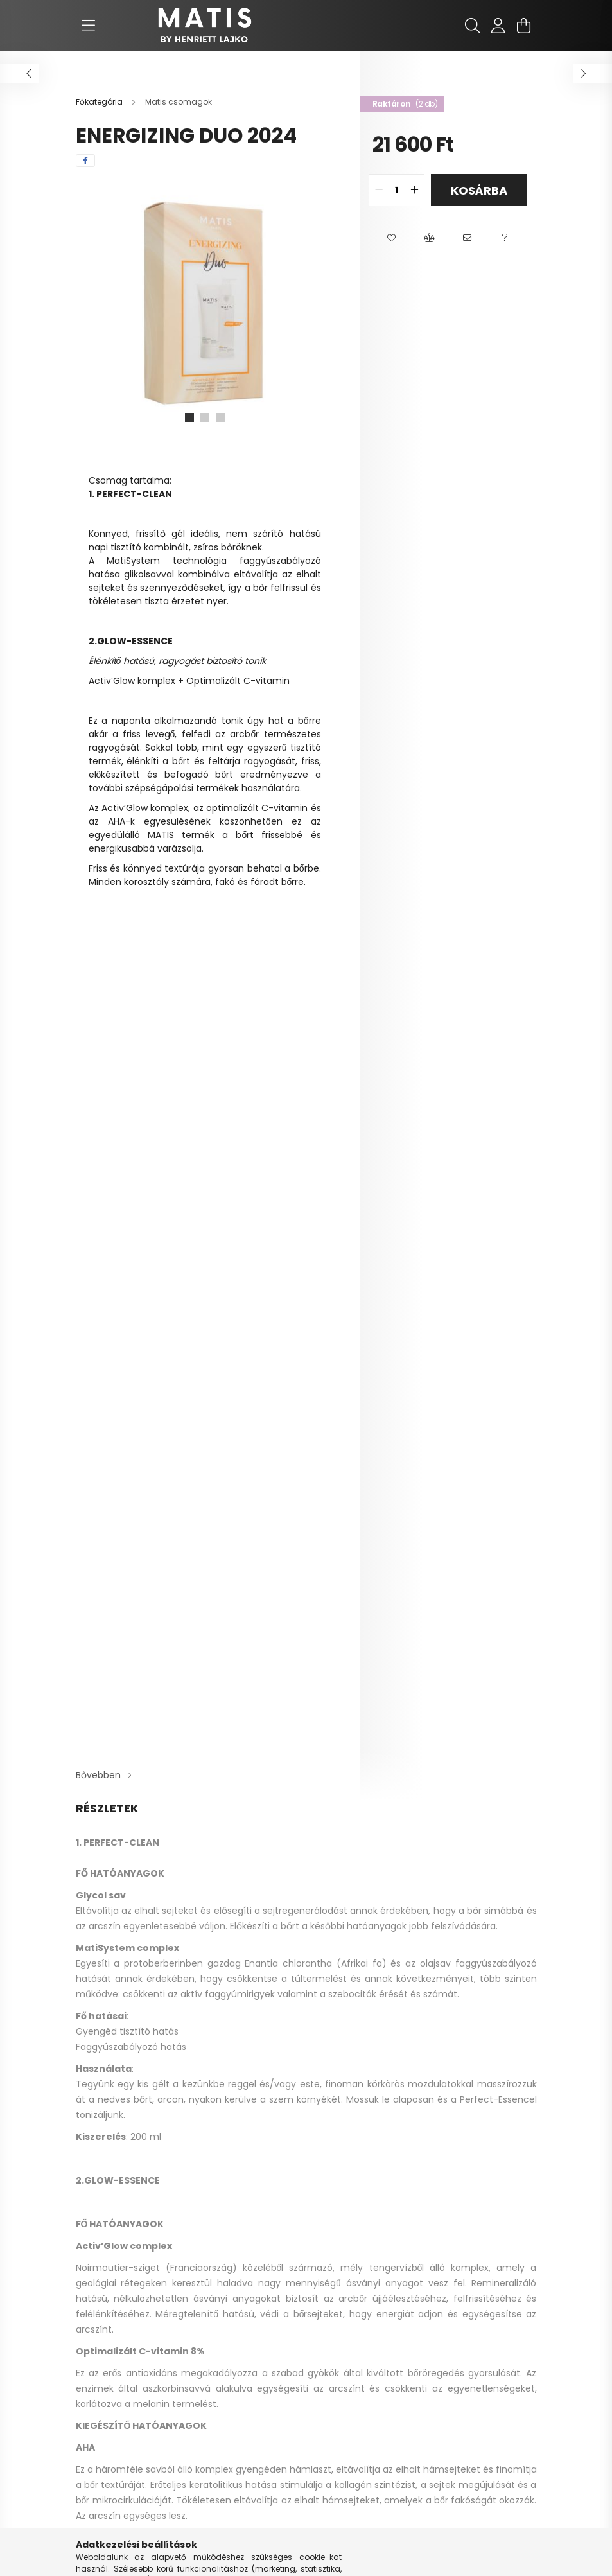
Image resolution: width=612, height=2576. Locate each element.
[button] (391, 238)
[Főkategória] (100, 101)
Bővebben (98, 1775)
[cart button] (524, 26)
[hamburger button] (88, 26)
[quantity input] (397, 190)
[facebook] (85, 160)
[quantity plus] (414, 190)
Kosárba (479, 190)
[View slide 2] (204, 417)
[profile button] (498, 26)
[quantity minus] (379, 190)
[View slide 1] (189, 417)
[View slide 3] (220, 417)
